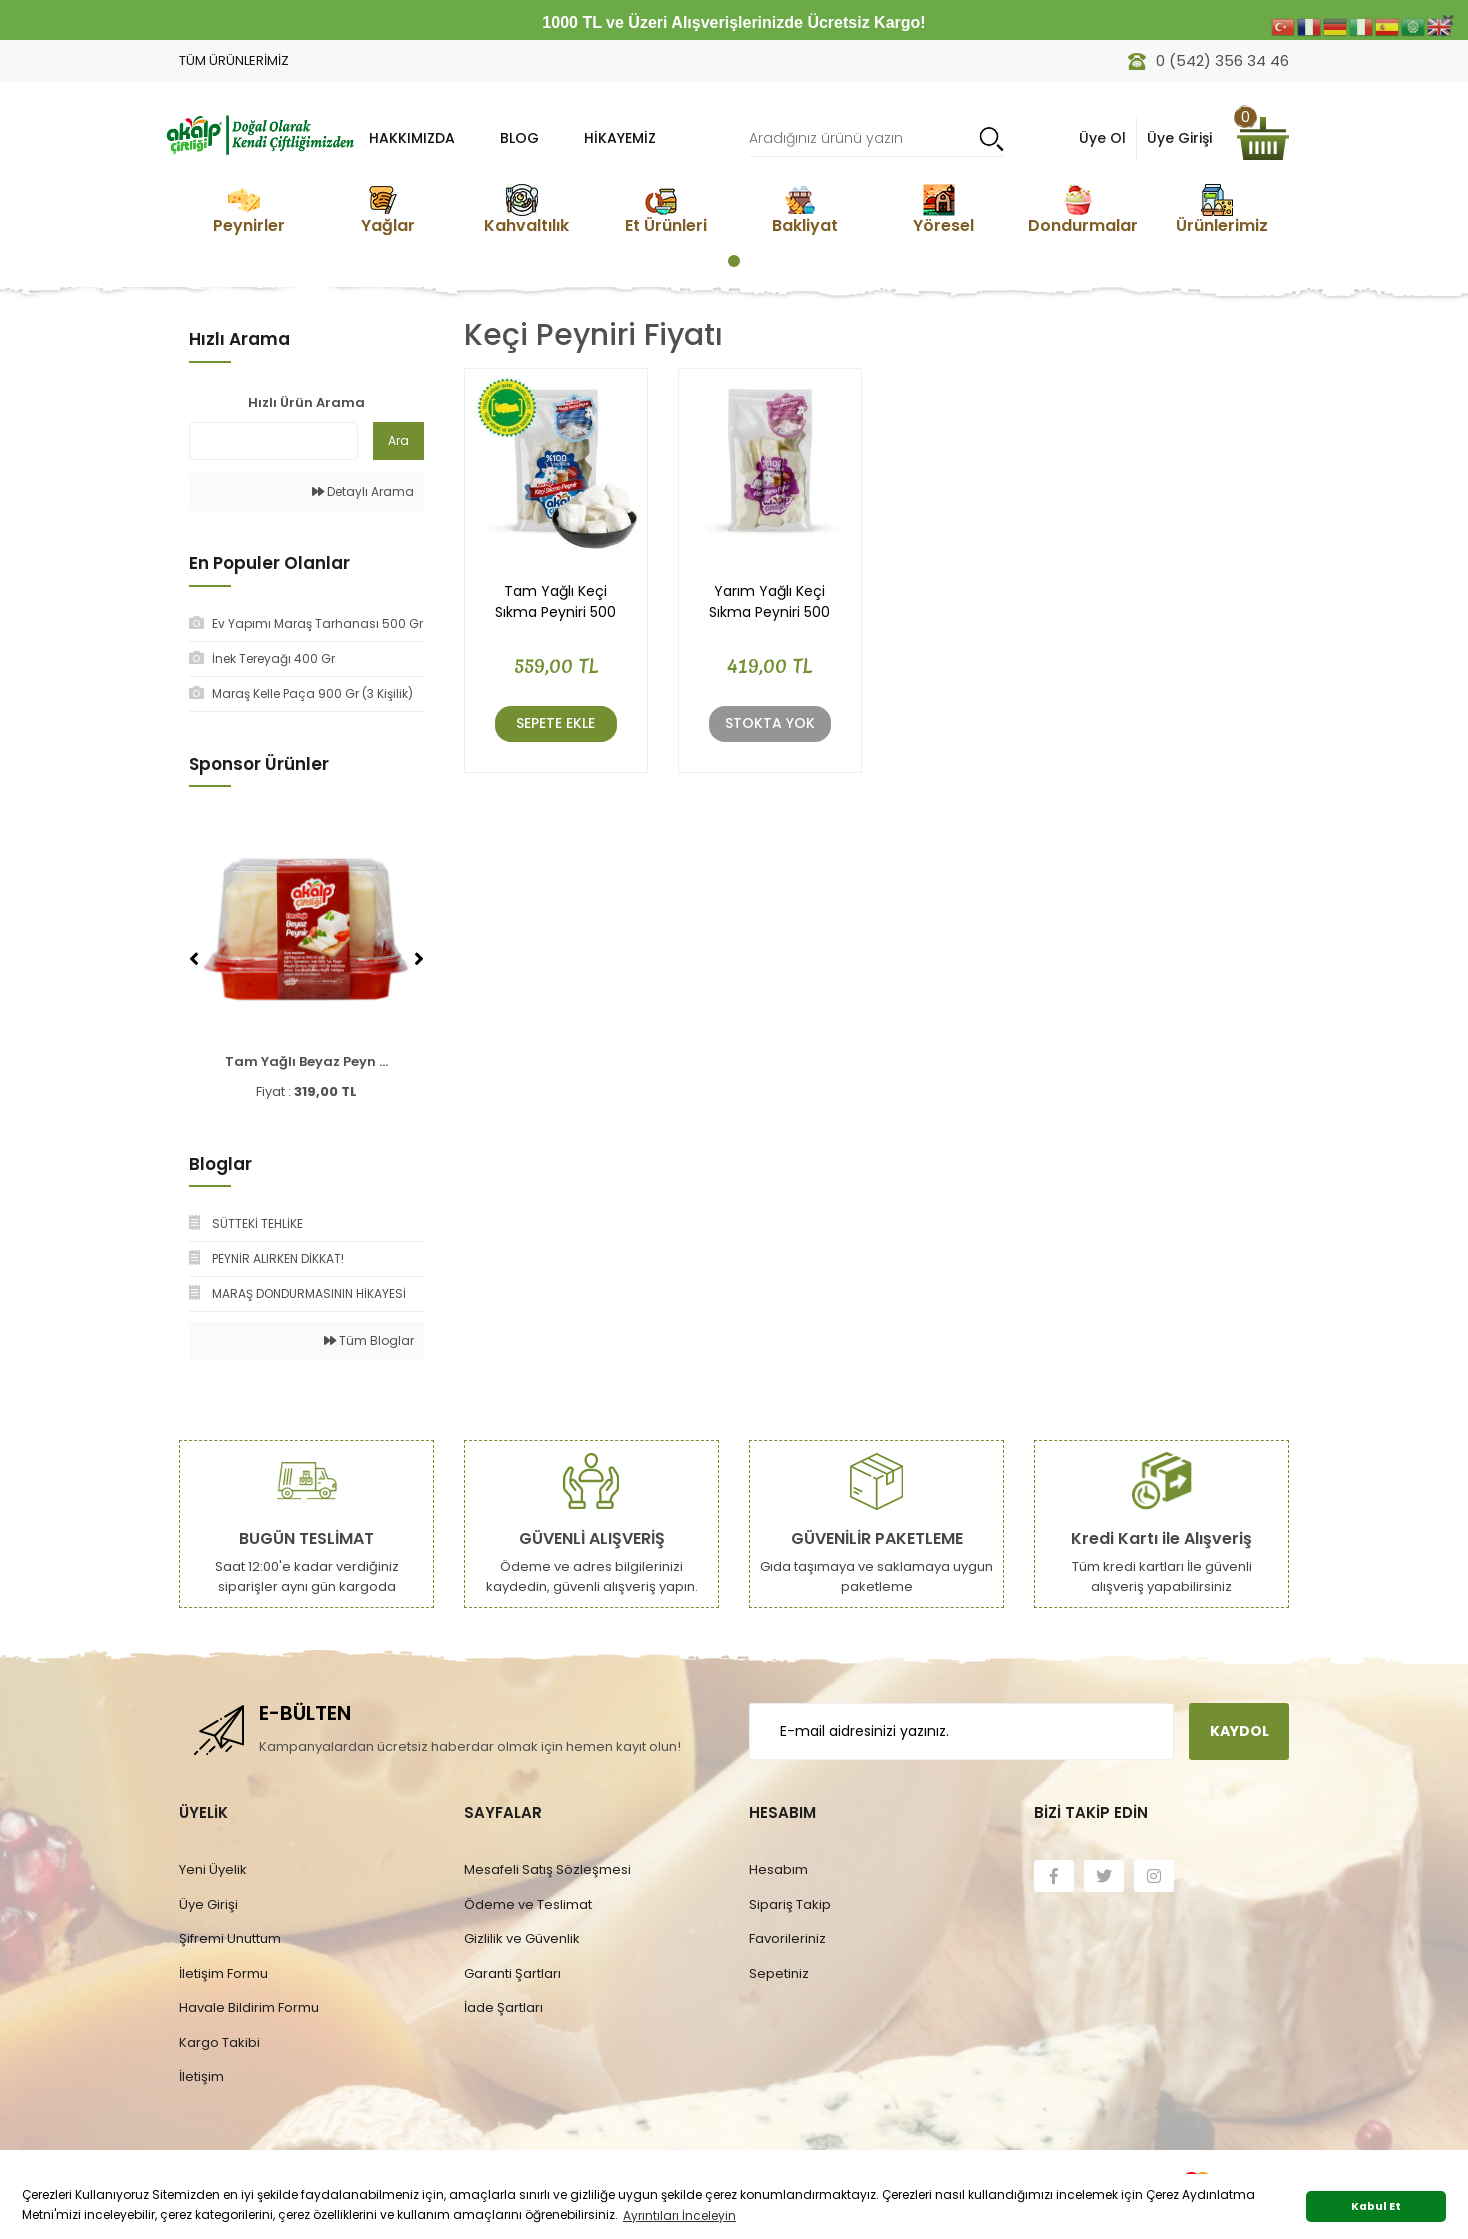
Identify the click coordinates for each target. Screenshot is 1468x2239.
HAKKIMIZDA (412, 138)
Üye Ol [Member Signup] (1102, 138)
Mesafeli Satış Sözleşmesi (547, 1869)
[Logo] (259, 133)
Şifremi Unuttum (230, 1938)
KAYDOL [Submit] (1239, 1731)
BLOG (519, 138)
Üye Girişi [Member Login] (1179, 138)
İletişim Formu (223, 1973)
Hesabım (778, 1869)
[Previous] (194, 959)
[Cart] (1263, 138)
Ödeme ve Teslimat (528, 1904)
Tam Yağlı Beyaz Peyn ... (306, 1061)
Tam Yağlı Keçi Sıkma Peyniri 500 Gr (555, 601)
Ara (398, 440)
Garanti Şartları (512, 1973)
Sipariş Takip (790, 1904)
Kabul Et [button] (1376, 2206)
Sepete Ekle (555, 723)
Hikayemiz (620, 138)
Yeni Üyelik (213, 1869)
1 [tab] (734, 261)
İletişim (201, 2076)
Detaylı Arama (363, 491)
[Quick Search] (273, 441)
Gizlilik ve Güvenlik (522, 1938)
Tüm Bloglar (369, 1340)
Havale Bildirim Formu (249, 2007)
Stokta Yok (770, 723)
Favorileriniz (787, 1938)
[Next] (419, 959)
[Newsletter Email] (961, 1731)
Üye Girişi (208, 1904)
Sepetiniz (779, 1973)
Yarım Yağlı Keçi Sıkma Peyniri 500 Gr (769, 601)
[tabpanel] (248, 209)
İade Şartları (503, 2007)
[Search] (876, 138)
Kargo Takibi (219, 2042)
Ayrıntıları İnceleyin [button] (679, 2215)
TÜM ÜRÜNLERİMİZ (234, 60)
